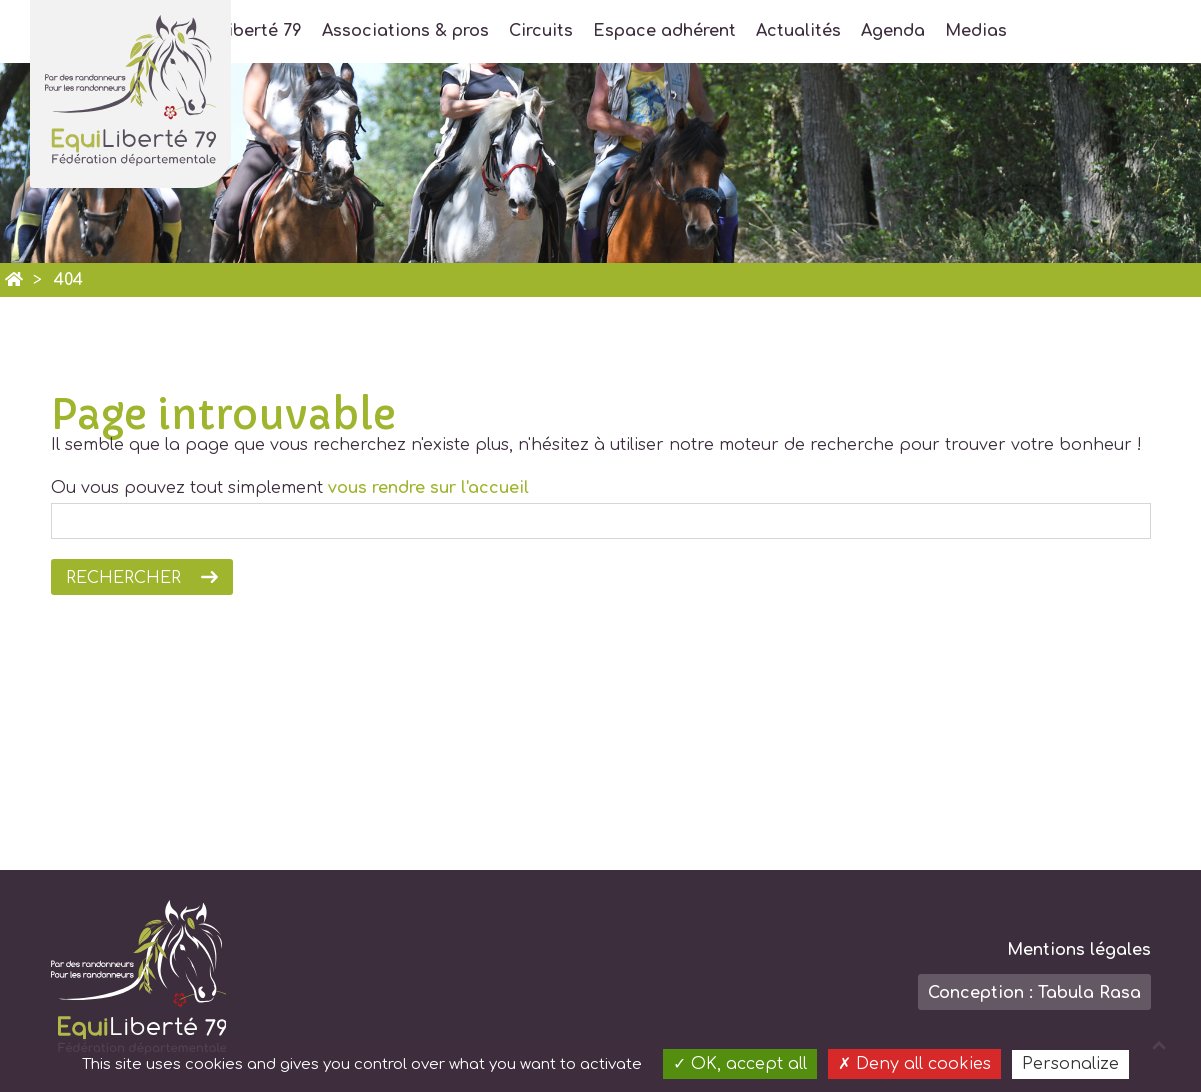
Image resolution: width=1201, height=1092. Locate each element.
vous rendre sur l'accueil (428, 488)
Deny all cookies (914, 1064)
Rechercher (123, 578)
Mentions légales (1079, 950)
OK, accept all (740, 1064)
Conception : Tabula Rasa (1034, 993)
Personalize (1070, 1064)
